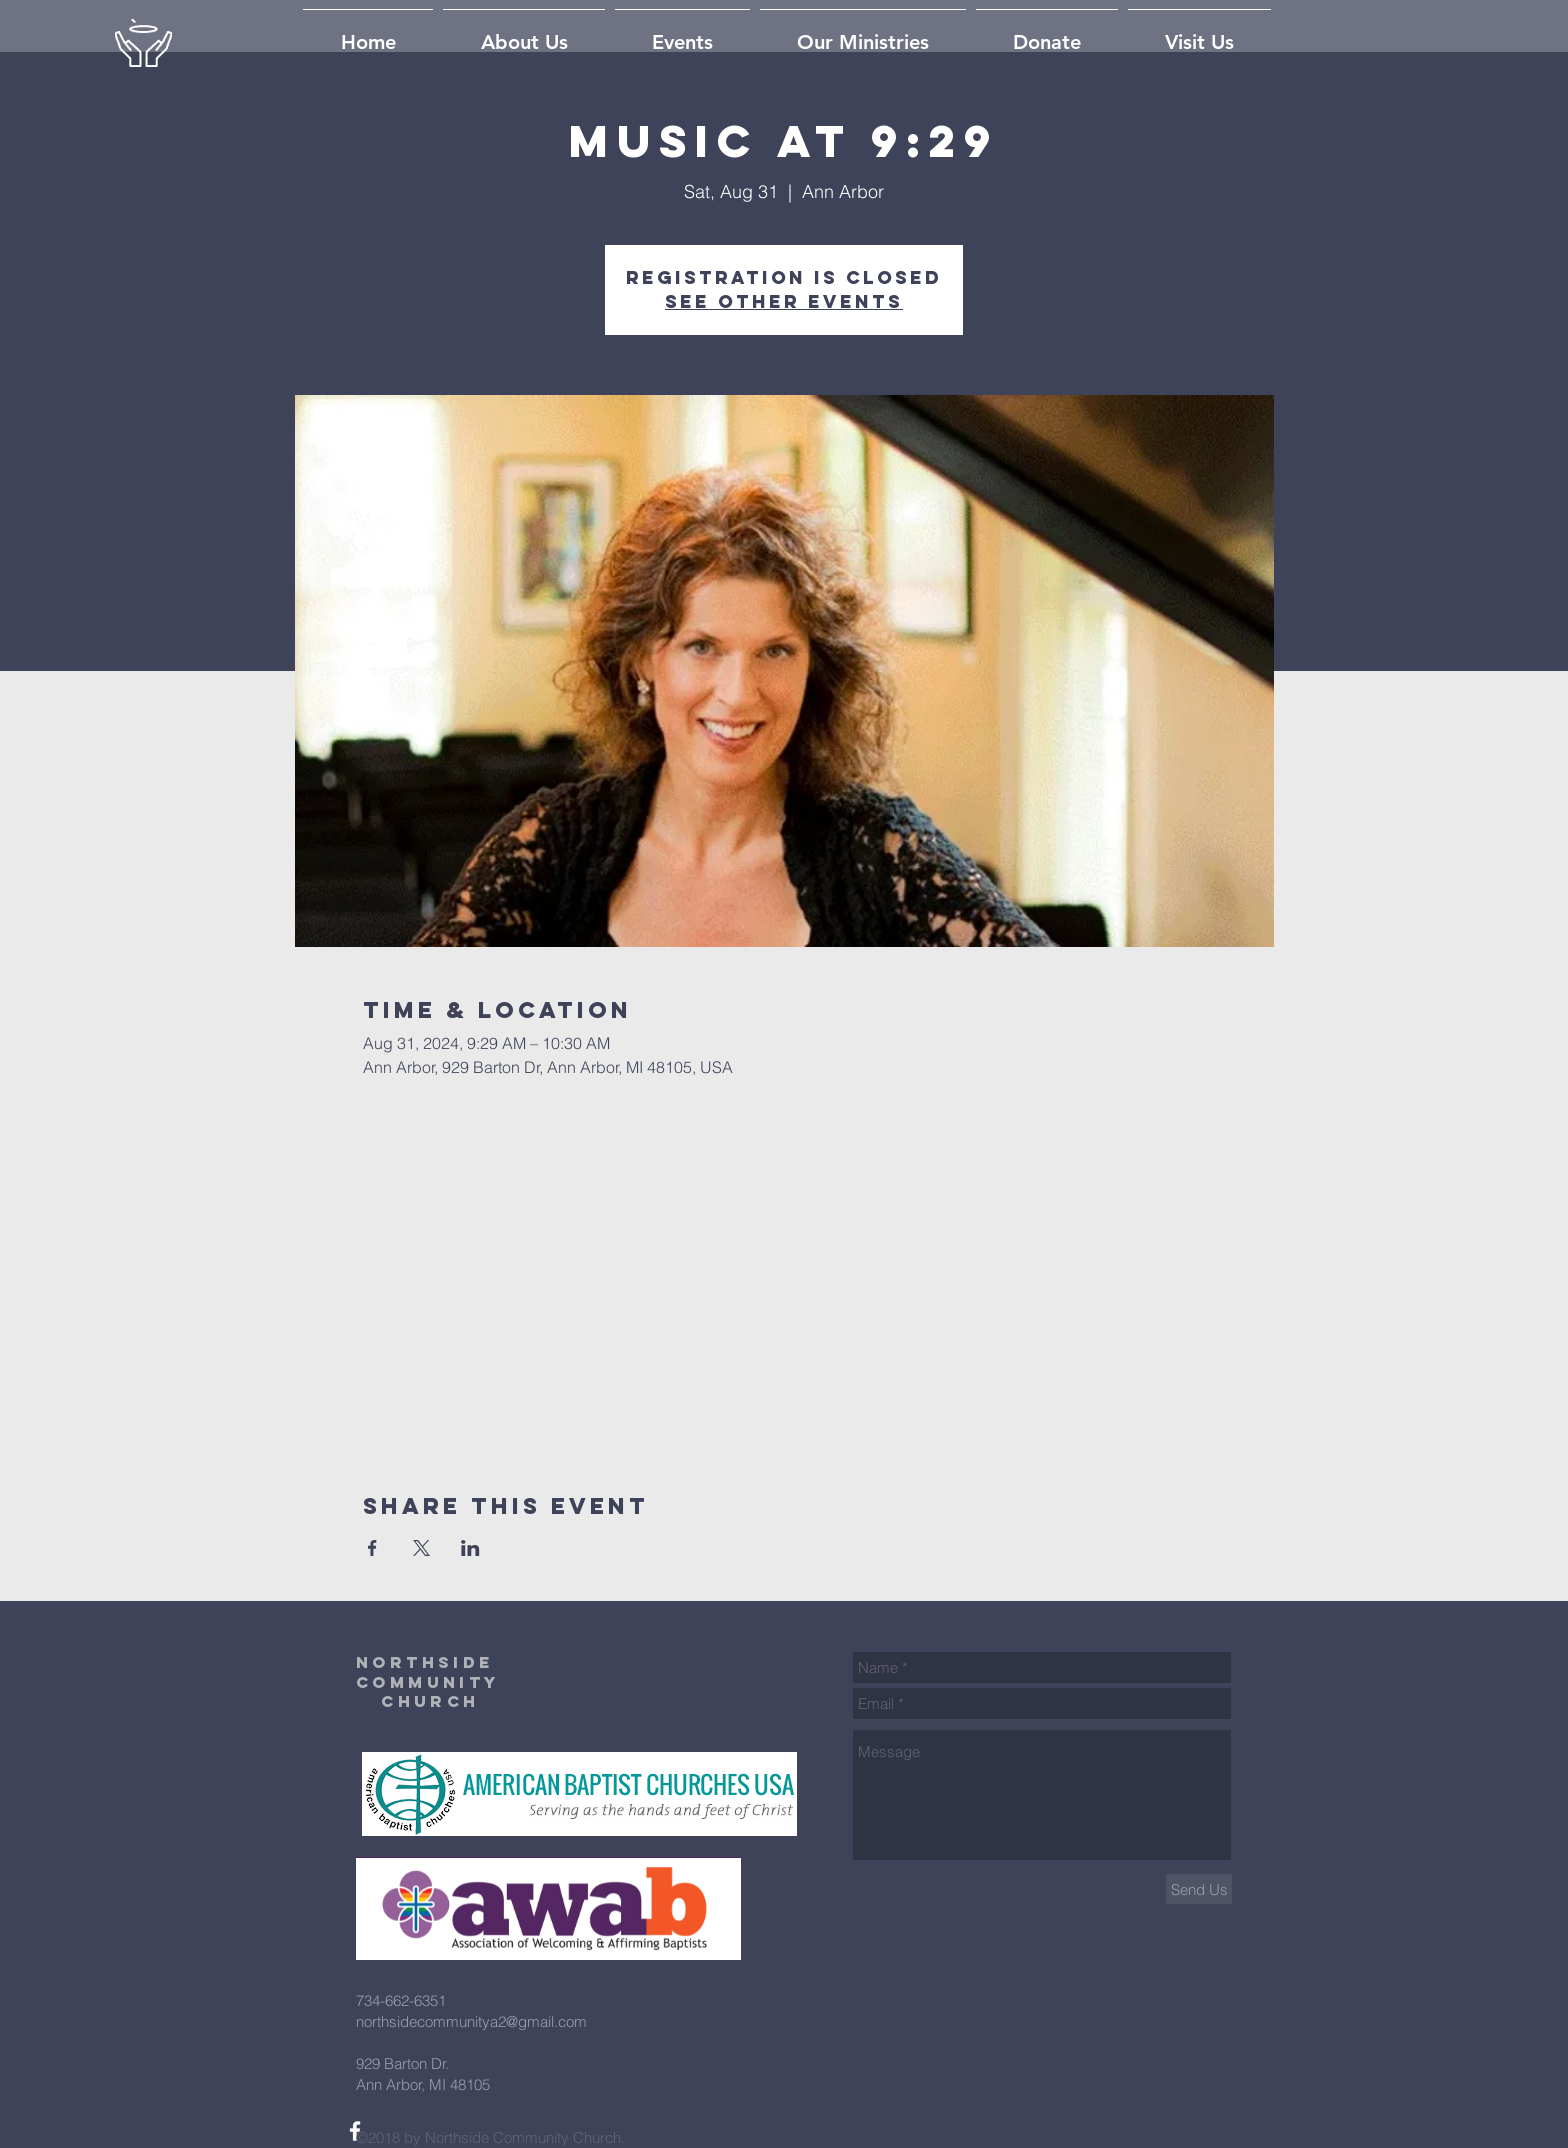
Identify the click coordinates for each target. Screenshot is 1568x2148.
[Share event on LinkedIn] (470, 1548)
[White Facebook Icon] (355, 2131)
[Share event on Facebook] (372, 1548)
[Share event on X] (421, 1548)
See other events (784, 301)
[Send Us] (1199, 1889)
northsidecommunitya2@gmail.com (471, 2021)
